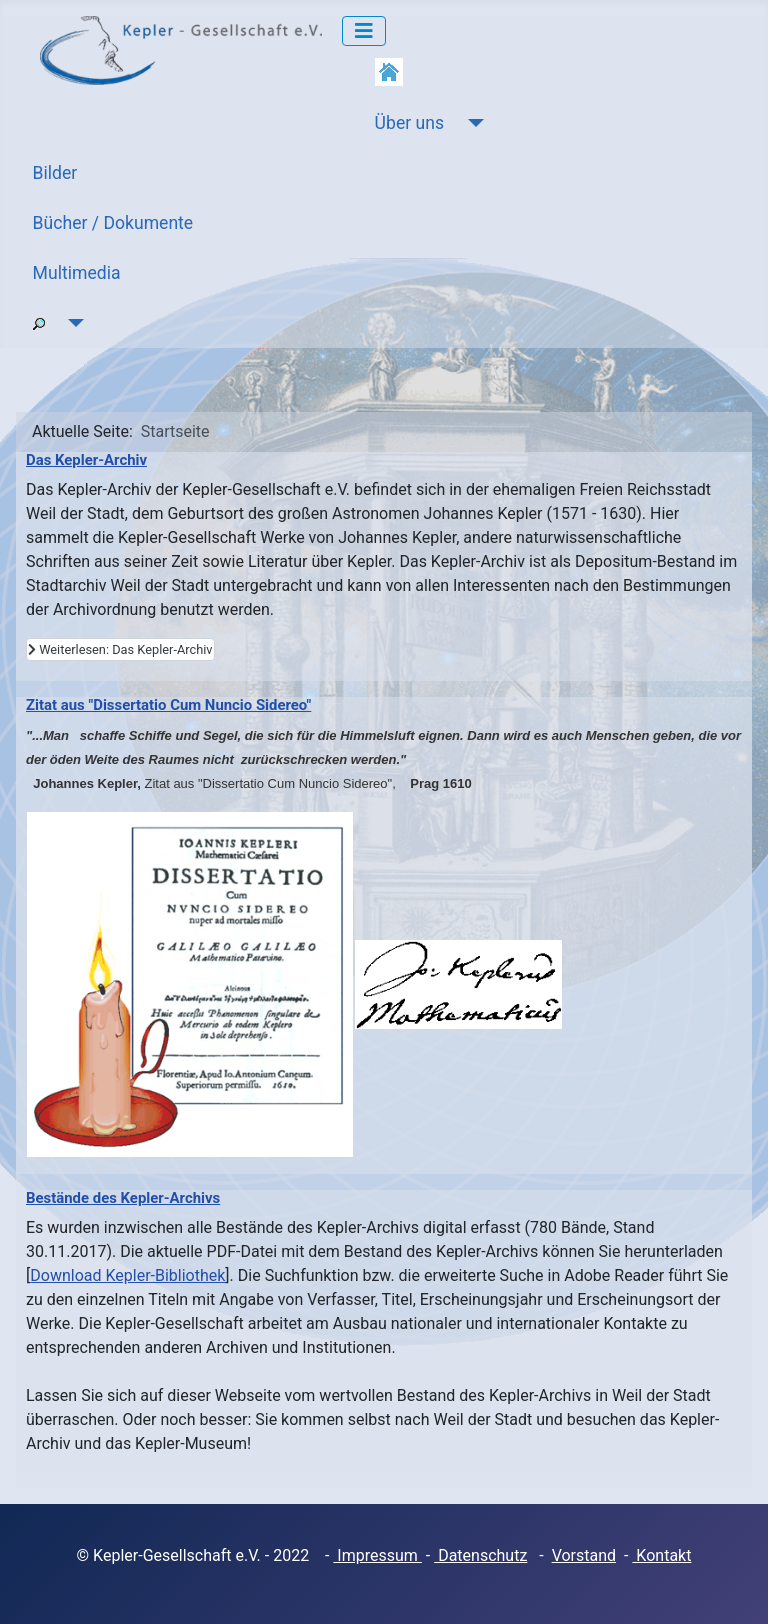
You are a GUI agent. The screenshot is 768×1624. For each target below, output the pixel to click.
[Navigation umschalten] (364, 31)
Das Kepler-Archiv (86, 460)
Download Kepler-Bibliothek (127, 1275)
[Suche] (72, 323)
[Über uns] (471, 123)
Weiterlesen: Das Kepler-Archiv (120, 649)
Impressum (377, 1555)
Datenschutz (480, 1555)
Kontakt (661, 1555)
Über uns (409, 123)
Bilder (55, 173)
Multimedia (77, 273)
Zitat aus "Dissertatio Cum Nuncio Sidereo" (168, 705)
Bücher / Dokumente (113, 223)
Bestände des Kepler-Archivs (123, 1198)
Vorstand (584, 1555)
